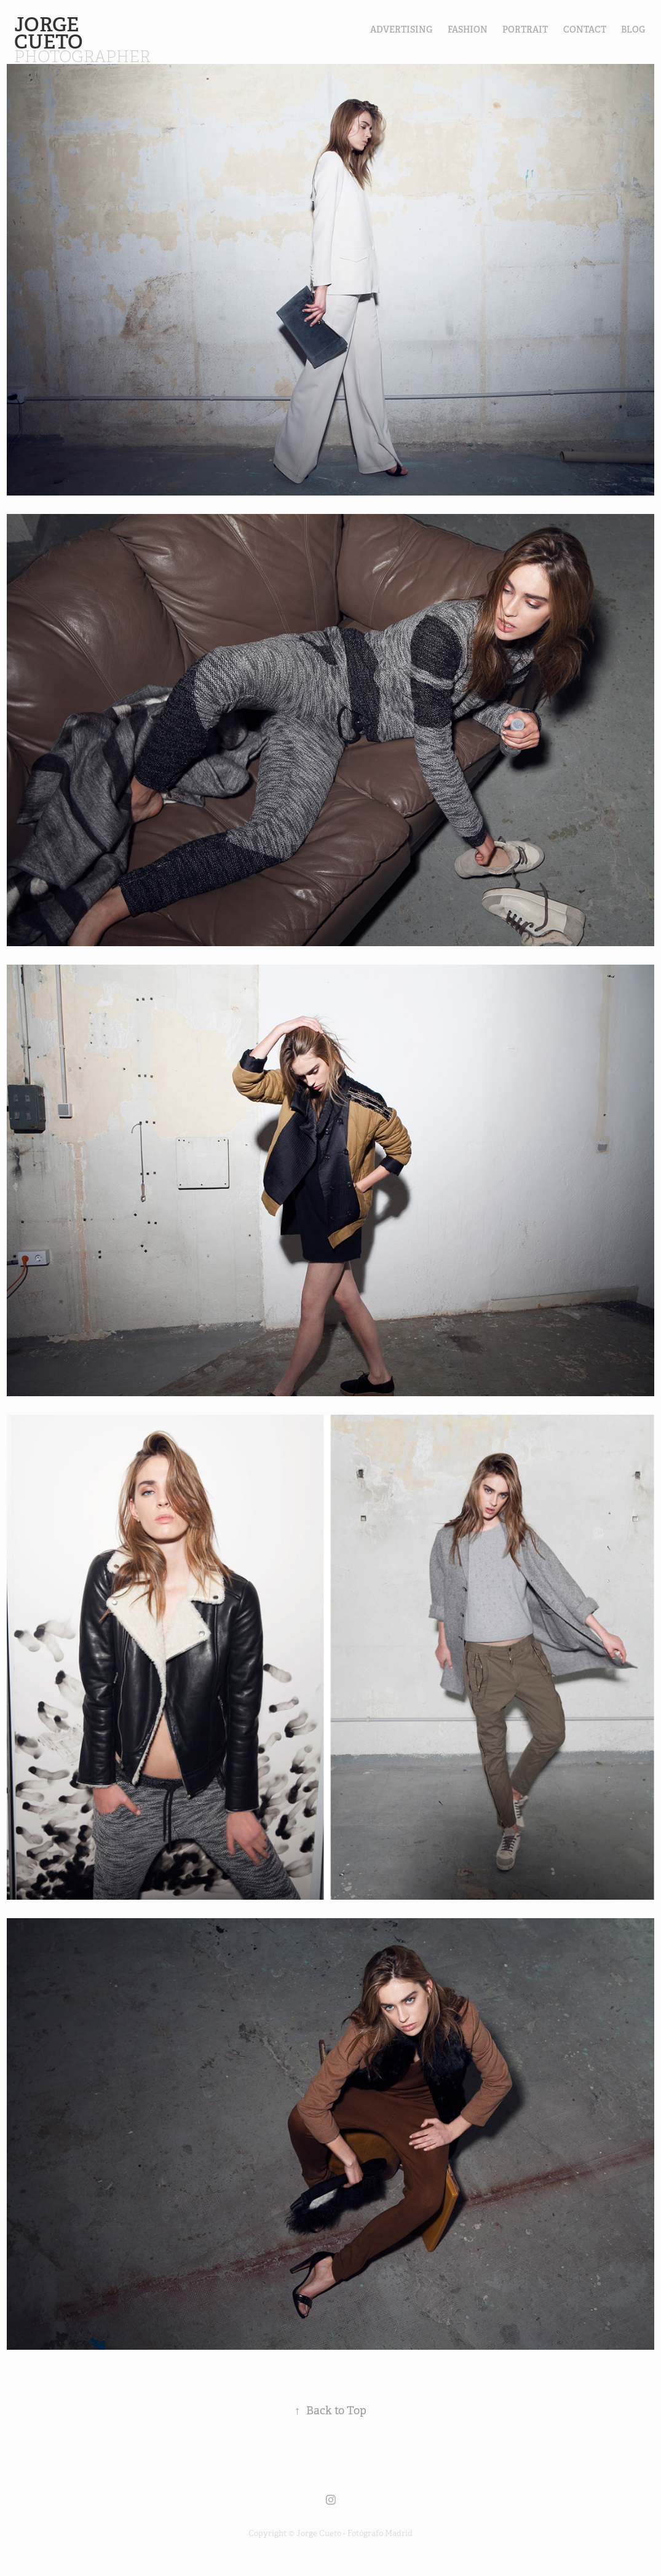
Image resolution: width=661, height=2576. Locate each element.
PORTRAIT (525, 29)
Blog (633, 29)
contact (584, 29)
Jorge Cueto (50, 33)
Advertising (401, 29)
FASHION (468, 29)
